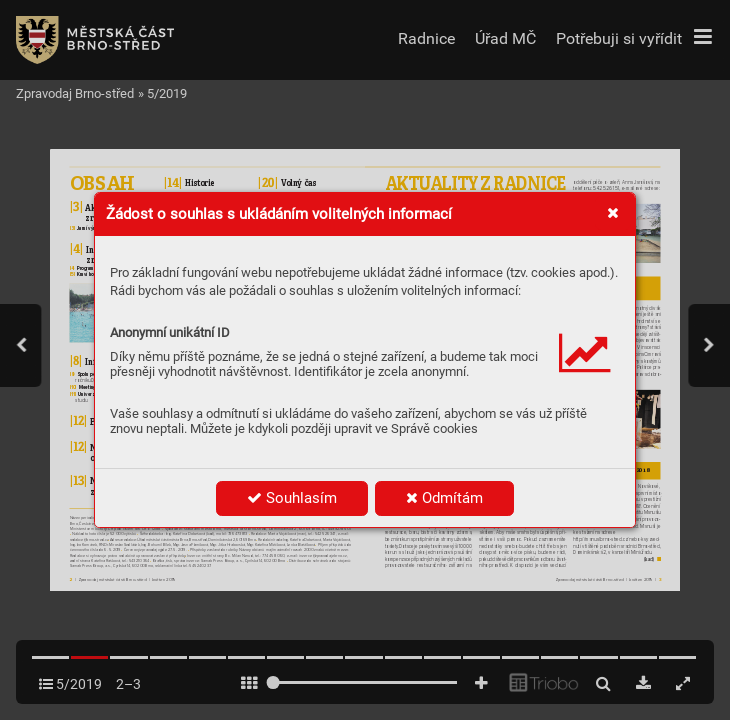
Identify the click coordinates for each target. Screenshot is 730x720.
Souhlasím (292, 498)
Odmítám (444, 498)
